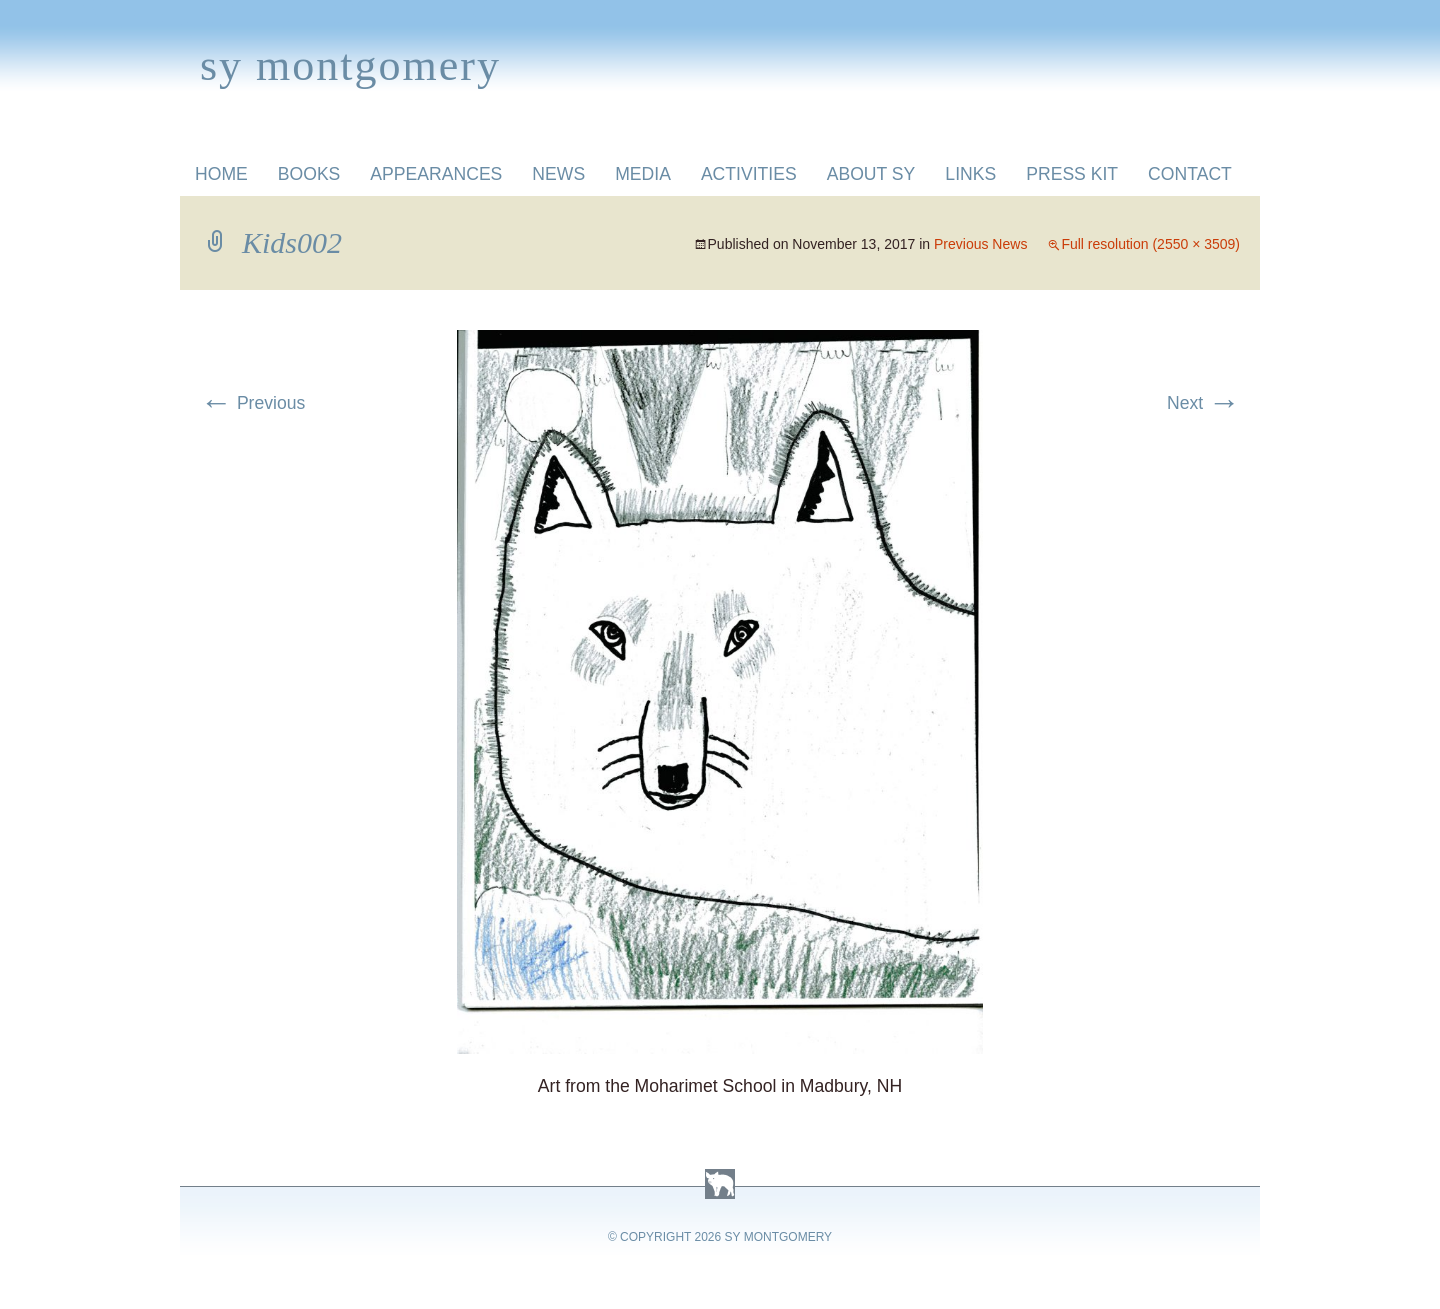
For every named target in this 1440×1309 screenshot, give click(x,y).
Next (1203, 403)
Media (643, 174)
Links (970, 174)
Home (221, 174)
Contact (1190, 174)
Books (309, 174)
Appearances (436, 174)
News (558, 174)
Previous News (980, 244)
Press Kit (1072, 174)
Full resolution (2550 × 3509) (1150, 244)
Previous (252, 403)
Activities (749, 174)
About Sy (871, 174)
